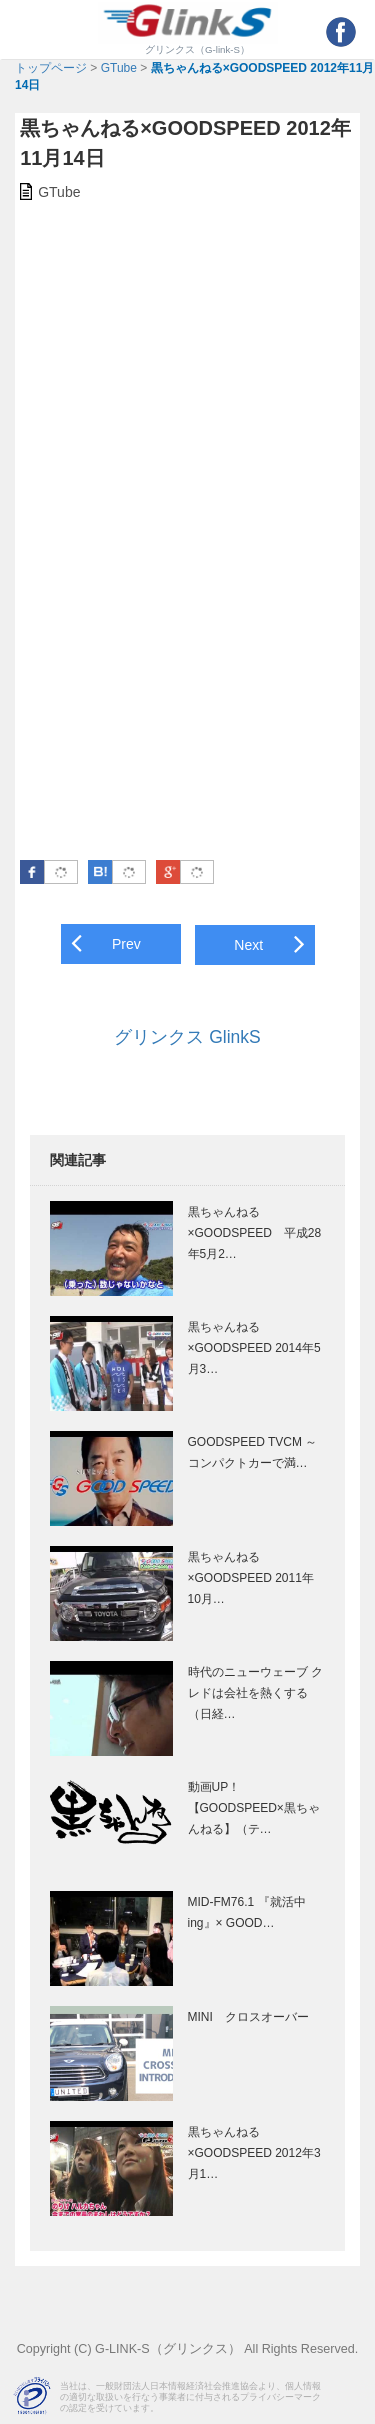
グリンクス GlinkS (187, 1037)
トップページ (51, 68)
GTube (119, 68)
